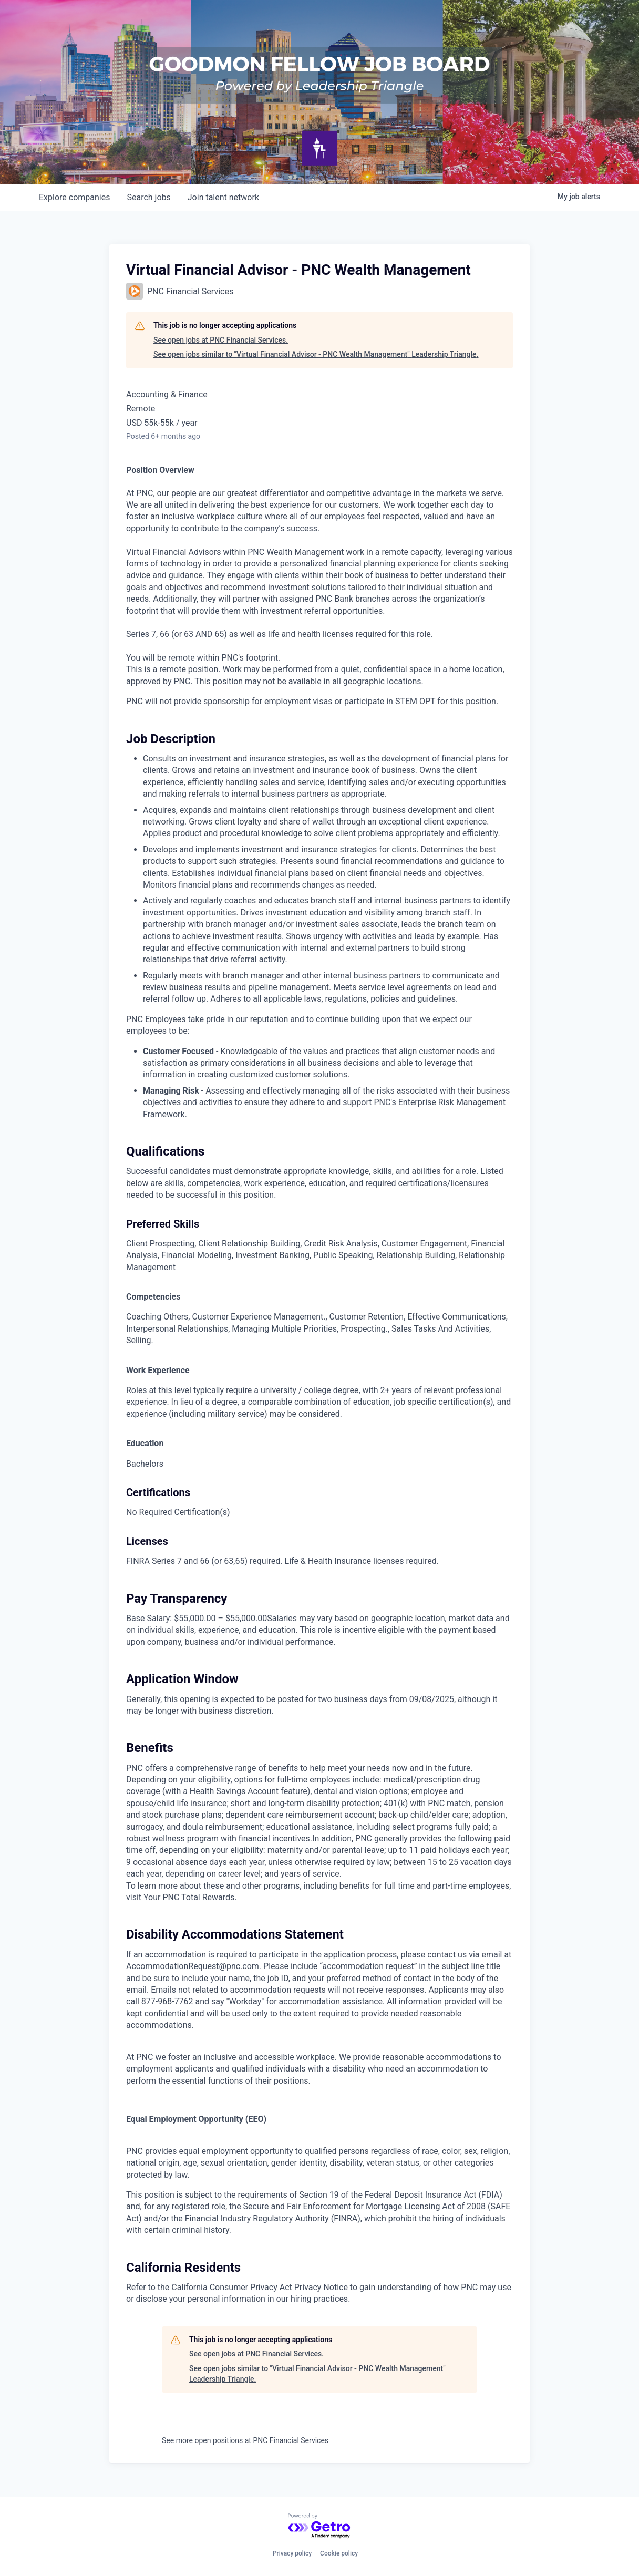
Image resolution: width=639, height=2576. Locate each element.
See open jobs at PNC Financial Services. (220, 340)
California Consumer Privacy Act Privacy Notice (259, 2287)
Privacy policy (292, 2553)
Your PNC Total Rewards (188, 1897)
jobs (148, 197)
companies (74, 197)
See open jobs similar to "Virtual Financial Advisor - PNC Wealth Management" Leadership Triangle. (315, 354)
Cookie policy (339, 2553)
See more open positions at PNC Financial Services (245, 2440)
